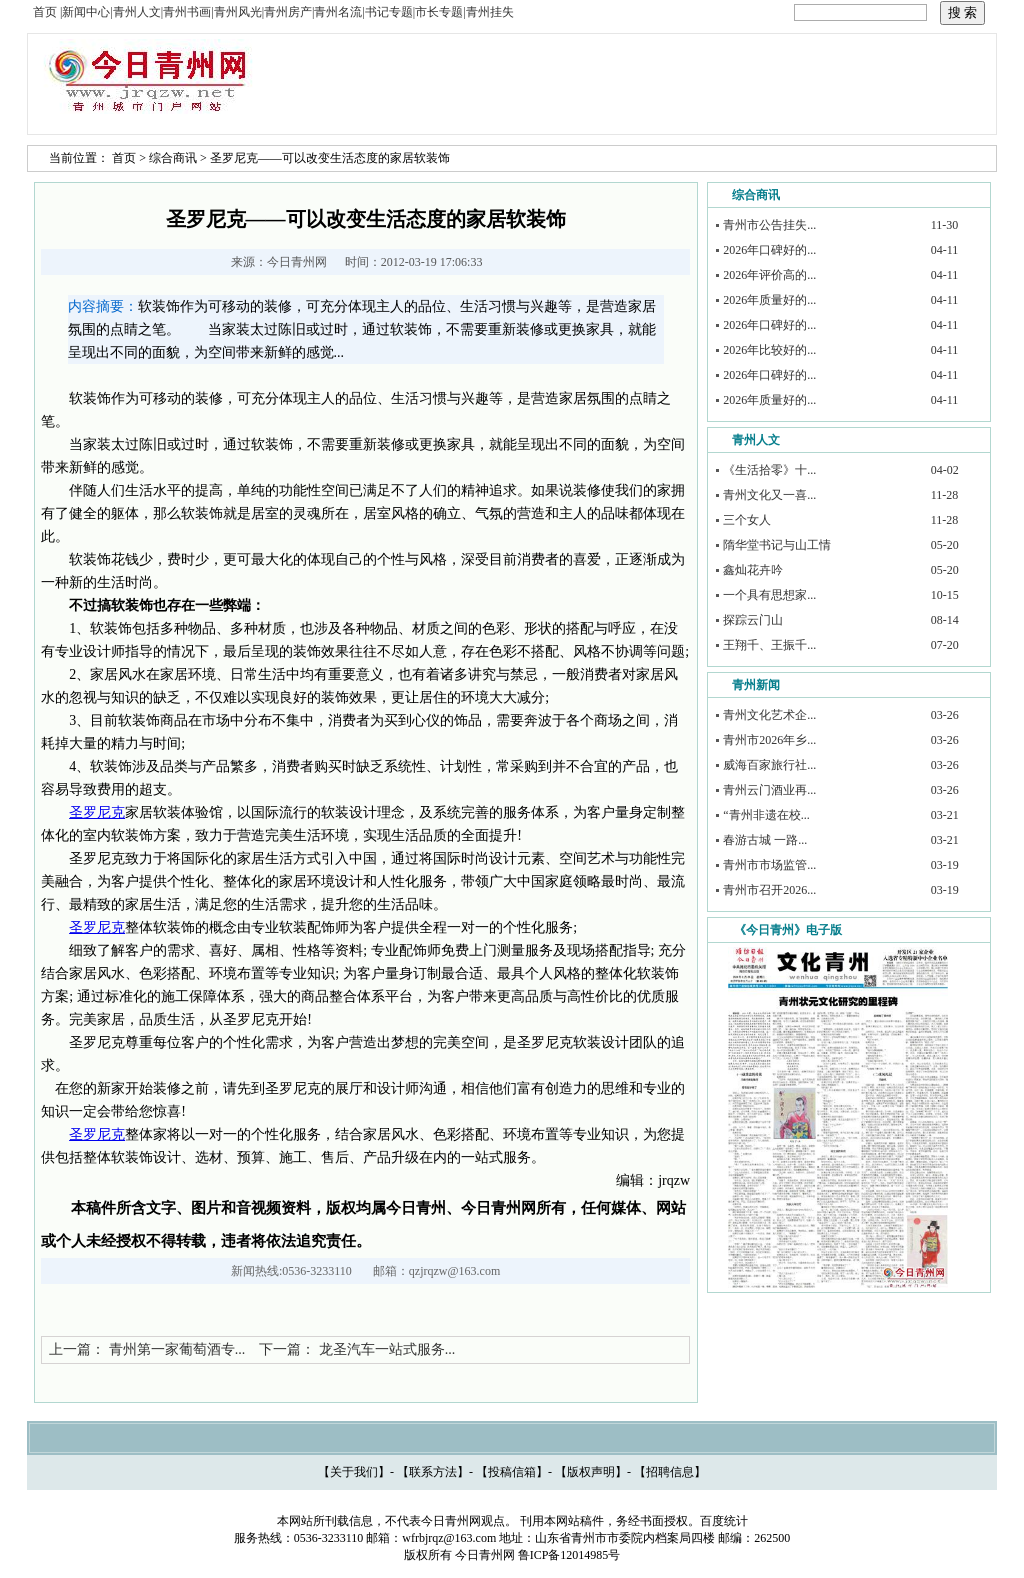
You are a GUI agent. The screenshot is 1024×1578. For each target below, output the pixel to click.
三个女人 (747, 520)
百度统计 (724, 1521)
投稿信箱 (512, 1472)
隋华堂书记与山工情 (777, 545)
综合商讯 (173, 158)
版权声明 (591, 1472)
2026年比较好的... (769, 350)
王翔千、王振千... (769, 645)
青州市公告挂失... (769, 225)
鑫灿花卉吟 (753, 570)
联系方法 (433, 1472)
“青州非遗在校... (766, 815)
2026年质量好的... (769, 300)
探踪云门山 (753, 620)
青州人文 (756, 440)
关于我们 (354, 1472)
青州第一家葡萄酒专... (177, 1349)
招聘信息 (670, 1472)
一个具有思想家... (769, 595)
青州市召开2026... (769, 890)
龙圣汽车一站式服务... (387, 1349)
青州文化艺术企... (769, 715)
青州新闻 (756, 685)
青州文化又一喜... (769, 495)
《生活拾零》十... (769, 470)
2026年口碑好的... (769, 250)
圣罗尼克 (97, 812)
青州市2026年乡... (769, 740)
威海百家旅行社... (769, 765)
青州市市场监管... (769, 865)
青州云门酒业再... (769, 790)
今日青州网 (297, 262)
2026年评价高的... (769, 275)
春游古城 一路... (765, 840)
